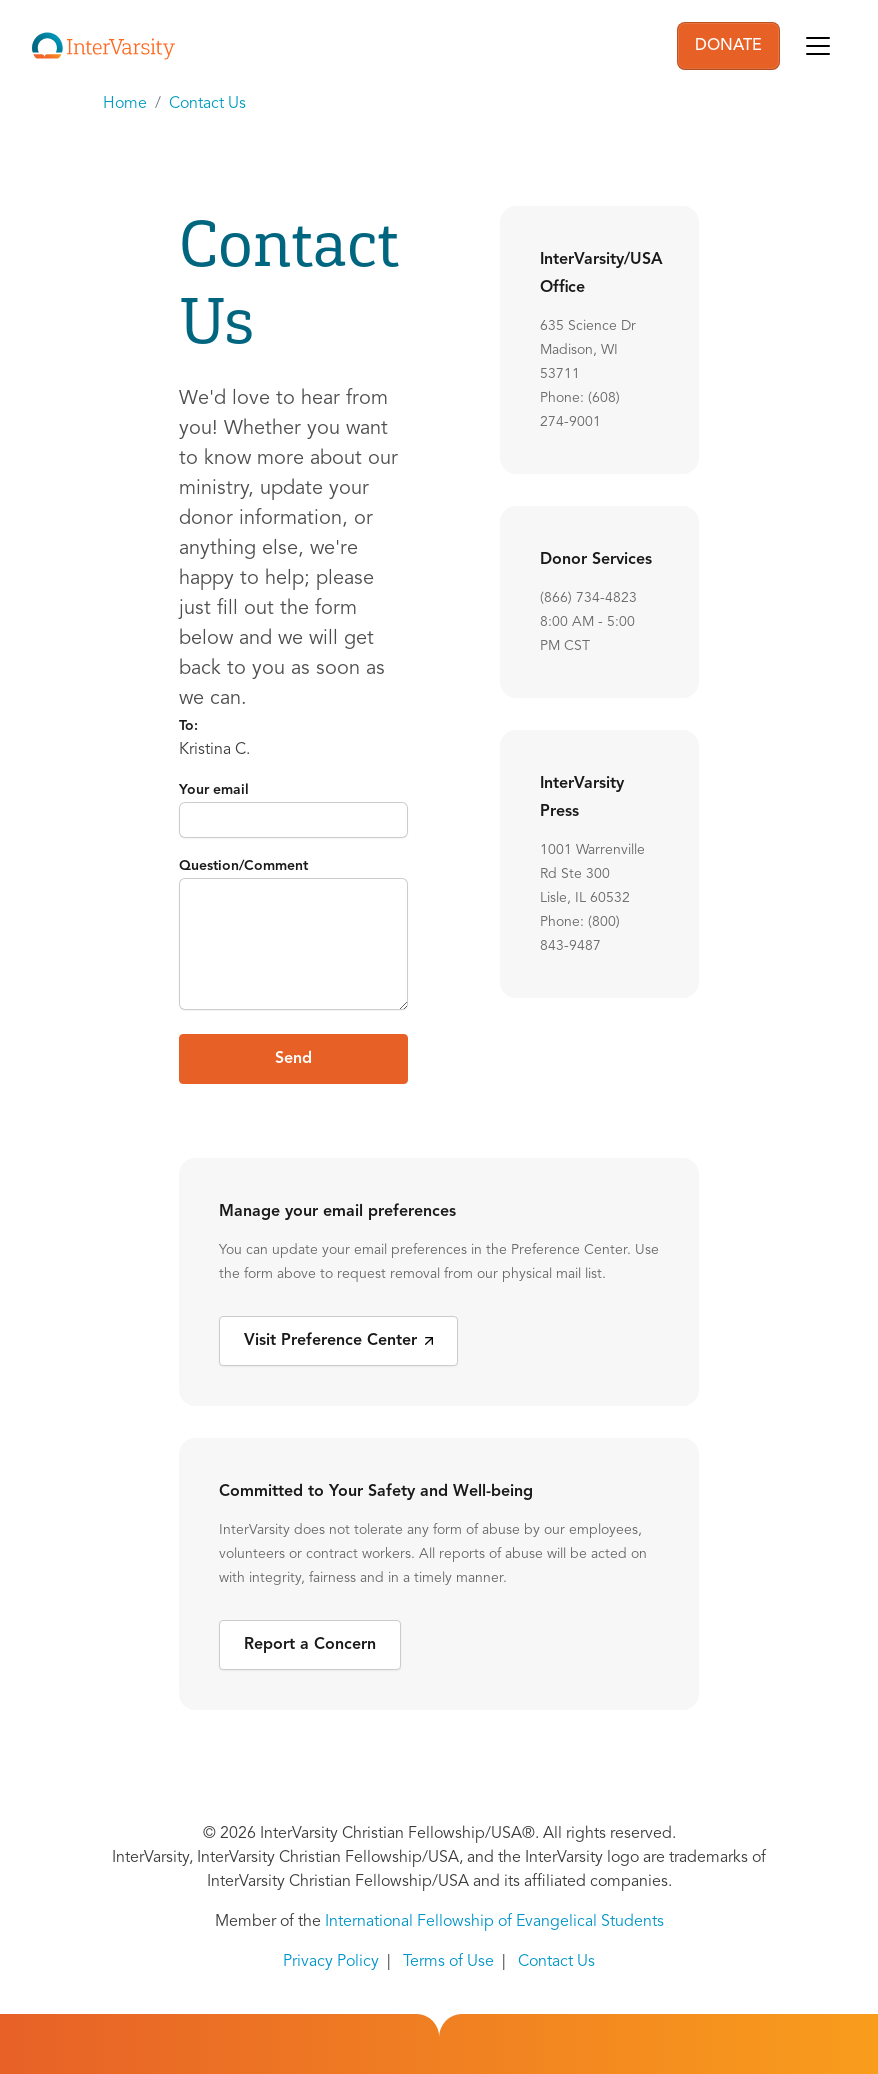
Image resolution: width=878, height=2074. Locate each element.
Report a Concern (310, 1645)
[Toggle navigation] (818, 46)
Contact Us (207, 104)
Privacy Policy (331, 1962)
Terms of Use (448, 1962)
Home (125, 104)
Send (293, 1059)
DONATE (728, 46)
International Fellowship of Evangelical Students (494, 1922)
